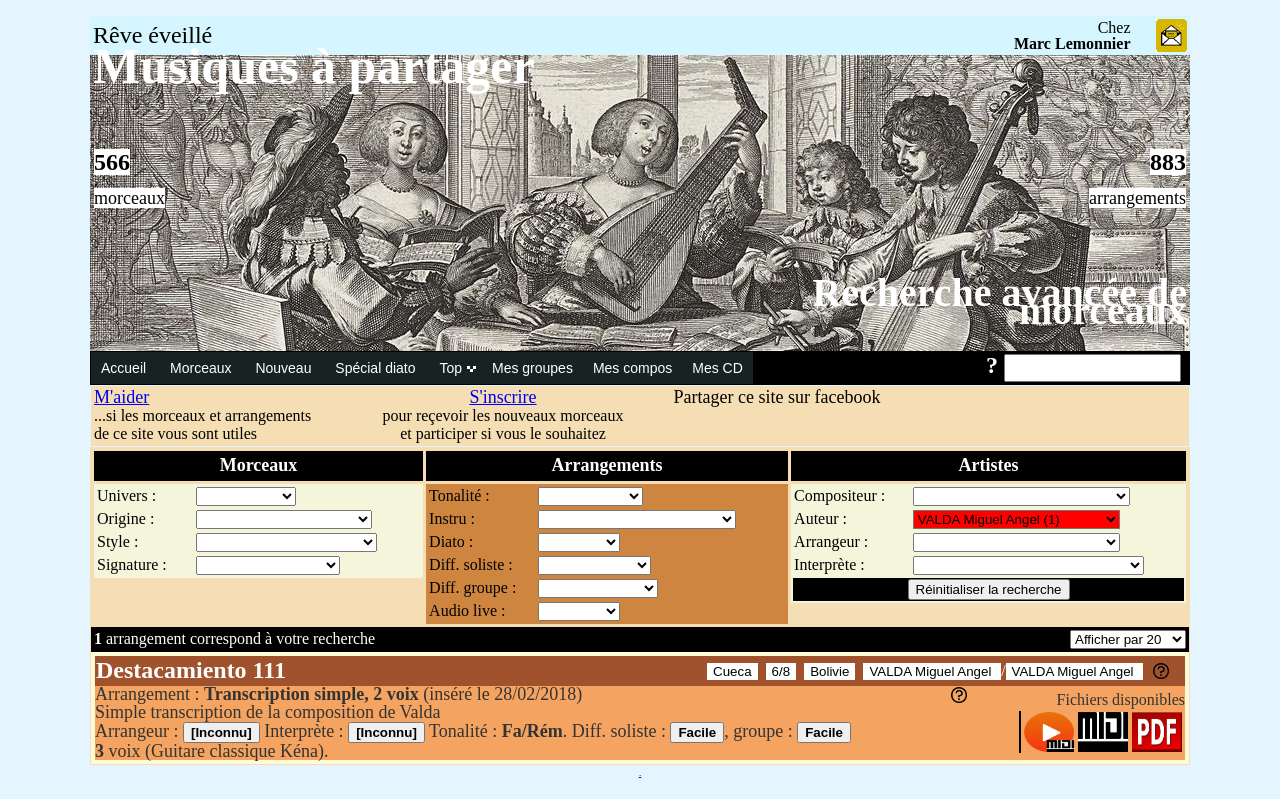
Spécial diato (377, 368)
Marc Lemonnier (1072, 43)
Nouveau (285, 368)
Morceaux (202, 368)
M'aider (121, 397)
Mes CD (717, 368)
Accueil (125, 368)
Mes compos (632, 368)
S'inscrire (502, 397)
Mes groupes (532, 368)
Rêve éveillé (152, 35)
